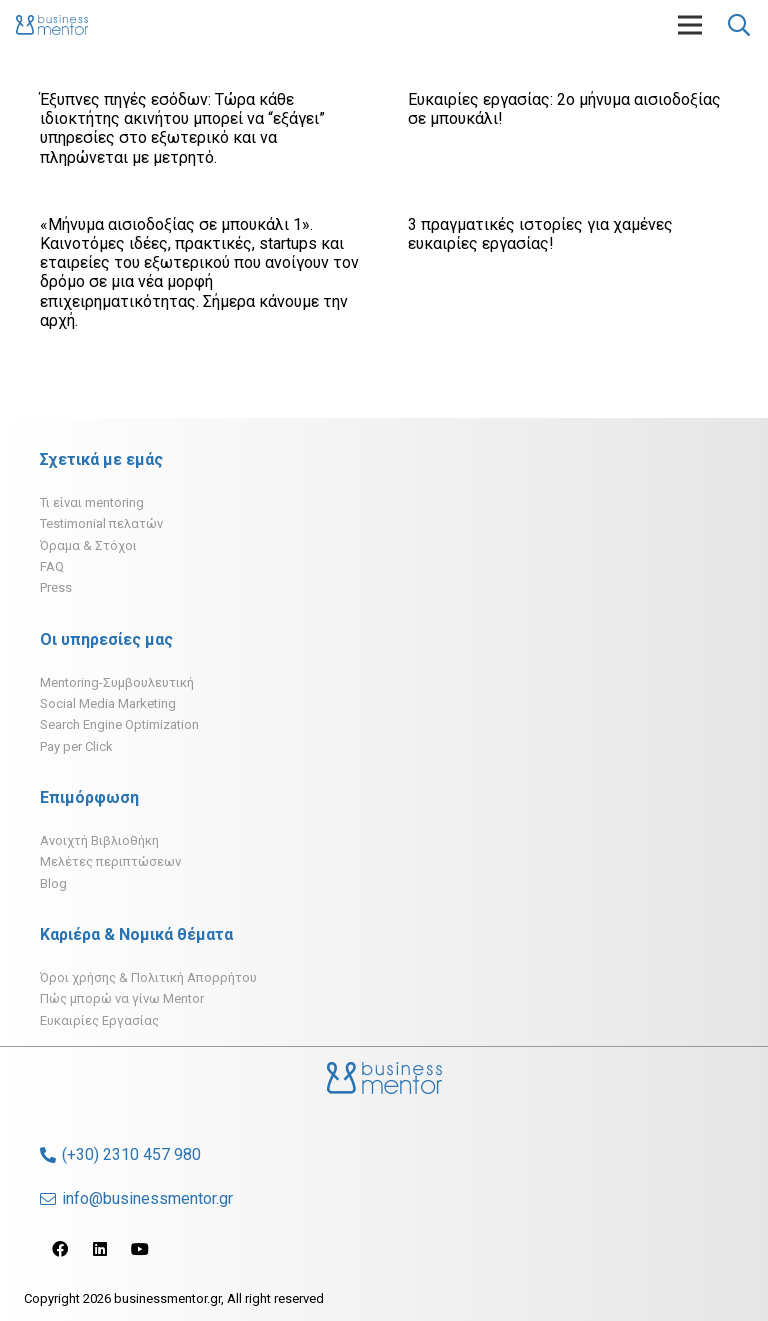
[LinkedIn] (100, 1249)
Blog (53, 883)
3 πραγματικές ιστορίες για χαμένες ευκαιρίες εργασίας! (540, 234)
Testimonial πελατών (101, 523)
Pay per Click (76, 746)
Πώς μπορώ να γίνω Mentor (122, 998)
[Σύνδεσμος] (52, 25)
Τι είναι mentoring (92, 502)
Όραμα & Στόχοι (88, 545)
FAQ (52, 566)
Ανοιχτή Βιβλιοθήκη (99, 840)
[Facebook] (60, 1249)
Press (56, 587)
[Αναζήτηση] (739, 25)
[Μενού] (690, 25)
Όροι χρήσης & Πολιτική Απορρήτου (148, 977)
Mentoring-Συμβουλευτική (117, 682)
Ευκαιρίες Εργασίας (99, 1020)
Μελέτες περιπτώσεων (110, 861)
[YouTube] (140, 1249)
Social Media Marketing (108, 703)
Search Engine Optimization (119, 724)
